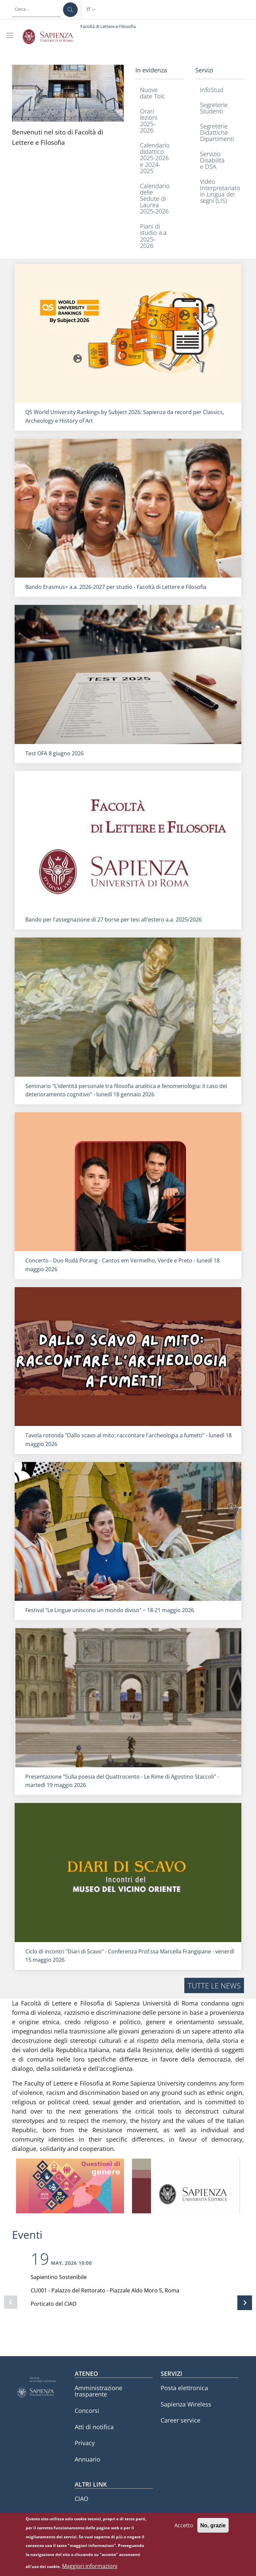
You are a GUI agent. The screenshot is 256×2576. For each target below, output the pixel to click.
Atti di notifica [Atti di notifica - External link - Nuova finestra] (94, 2427)
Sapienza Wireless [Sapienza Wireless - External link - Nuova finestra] (186, 2404)
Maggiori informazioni (89, 2567)
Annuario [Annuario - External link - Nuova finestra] (87, 2459)
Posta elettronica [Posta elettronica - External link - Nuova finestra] (184, 2388)
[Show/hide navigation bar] (11, 35)
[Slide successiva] (244, 2302)
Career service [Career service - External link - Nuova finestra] (180, 2420)
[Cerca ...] (70, 9)
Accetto (183, 2526)
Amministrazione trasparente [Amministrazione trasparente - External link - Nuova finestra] (98, 2391)
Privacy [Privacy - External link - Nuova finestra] (85, 2443)
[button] (91, 9)
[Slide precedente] (10, 2302)
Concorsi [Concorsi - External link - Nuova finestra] (87, 2411)
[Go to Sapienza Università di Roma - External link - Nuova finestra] (51, 37)
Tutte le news (214, 1985)
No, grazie (213, 2526)
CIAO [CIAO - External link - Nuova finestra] (81, 2499)
